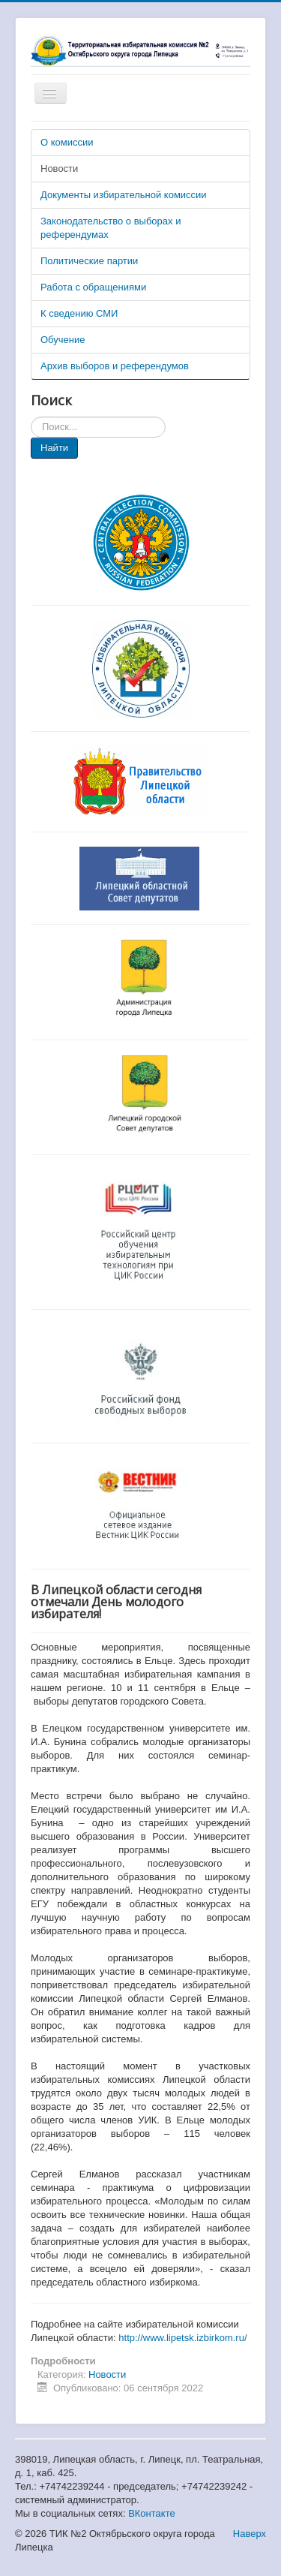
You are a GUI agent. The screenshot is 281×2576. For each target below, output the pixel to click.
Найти (54, 447)
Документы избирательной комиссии (123, 194)
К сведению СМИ (79, 313)
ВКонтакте (151, 2513)
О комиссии (67, 142)
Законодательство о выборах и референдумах (110, 227)
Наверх (249, 2533)
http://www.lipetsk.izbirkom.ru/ (182, 2337)
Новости (59, 168)
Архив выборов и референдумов (114, 366)
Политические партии (89, 260)
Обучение (62, 339)
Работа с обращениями (93, 287)
